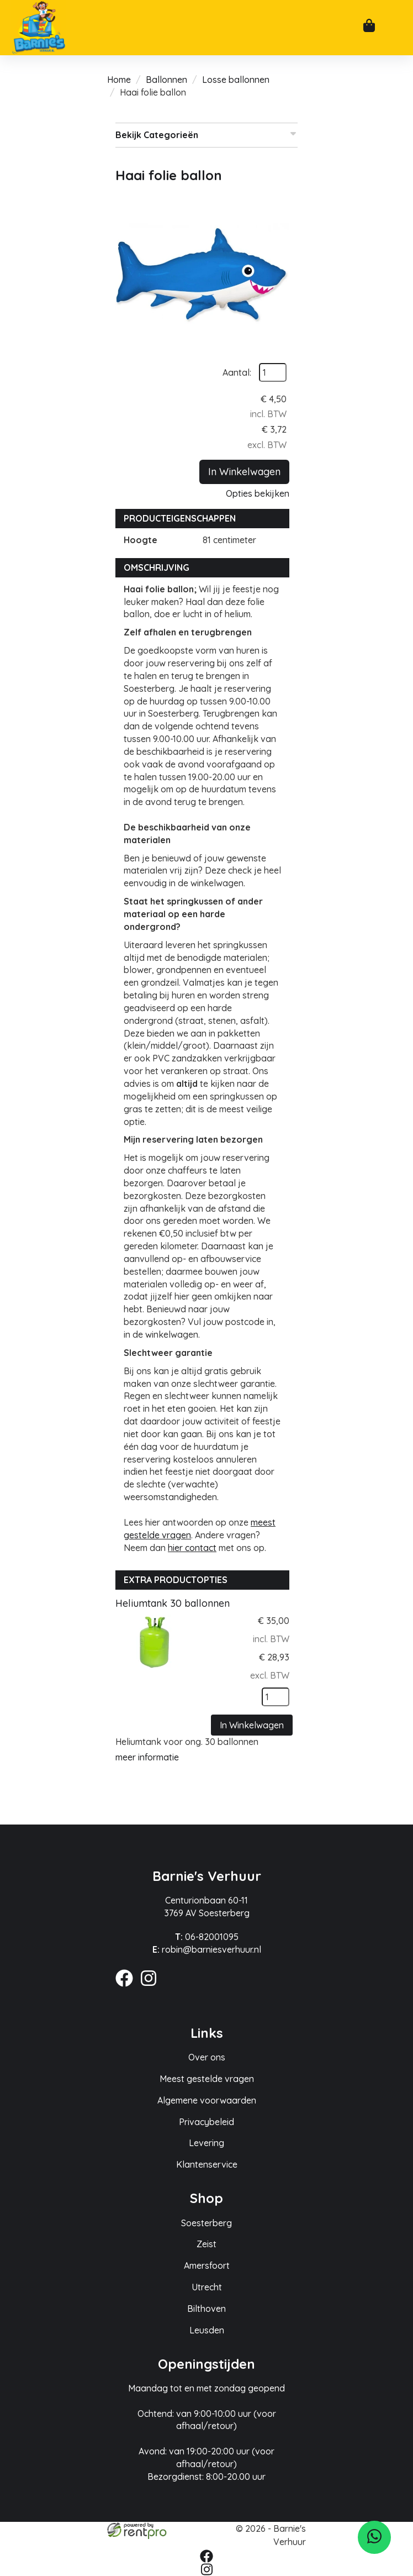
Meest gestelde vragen (207, 2078)
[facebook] (127, 1988)
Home (119, 79)
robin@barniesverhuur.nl (206, 1949)
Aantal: (237, 372)
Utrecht (207, 2287)
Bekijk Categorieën (206, 134)
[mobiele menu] (395, 28)
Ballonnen (166, 79)
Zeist (206, 2243)
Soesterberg (206, 2222)
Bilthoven (206, 2308)
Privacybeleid (206, 2121)
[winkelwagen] (368, 27)
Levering (206, 2142)
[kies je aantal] (275, 1696)
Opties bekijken (257, 493)
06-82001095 (207, 1936)
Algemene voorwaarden (206, 2100)
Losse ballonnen (235, 79)
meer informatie (147, 1757)
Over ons (206, 2057)
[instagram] (152, 1988)
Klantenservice (206, 2164)
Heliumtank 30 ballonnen (172, 1603)
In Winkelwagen (244, 471)
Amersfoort (207, 2265)
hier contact (192, 1547)
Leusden (206, 2330)
